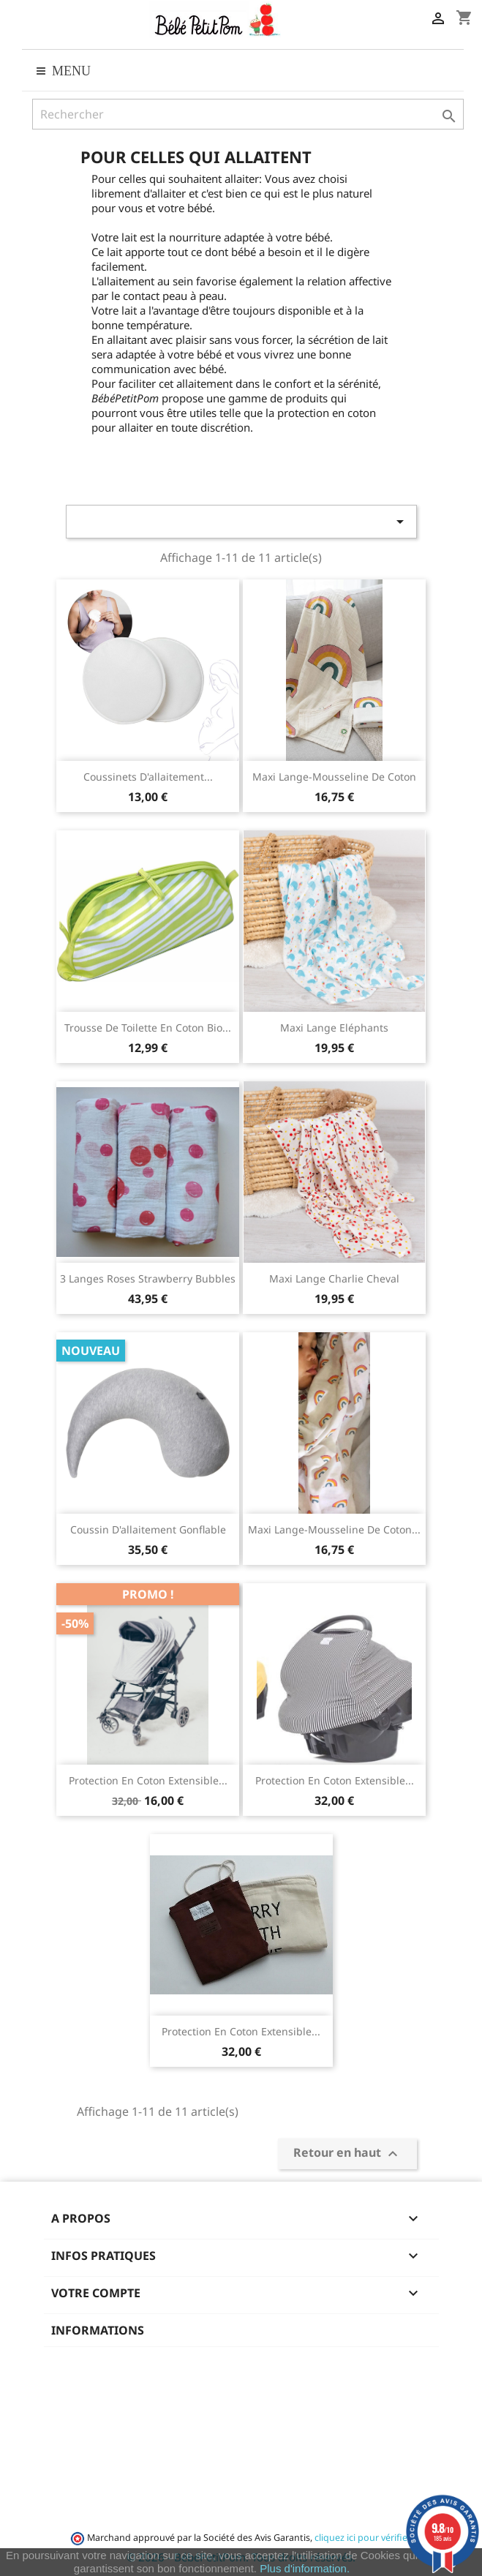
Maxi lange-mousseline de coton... (334, 1529)
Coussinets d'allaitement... (148, 777)
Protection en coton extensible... (148, 1780)
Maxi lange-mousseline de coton (334, 777)
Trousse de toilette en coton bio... (147, 1027)
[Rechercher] (248, 114)
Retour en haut (347, 2153)
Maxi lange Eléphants (334, 1027)
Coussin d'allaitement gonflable (148, 1529)
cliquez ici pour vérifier (362, 2537)
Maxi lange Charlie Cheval (334, 1278)
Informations (97, 2330)
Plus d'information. (305, 2568)
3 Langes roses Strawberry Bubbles (148, 1278)
